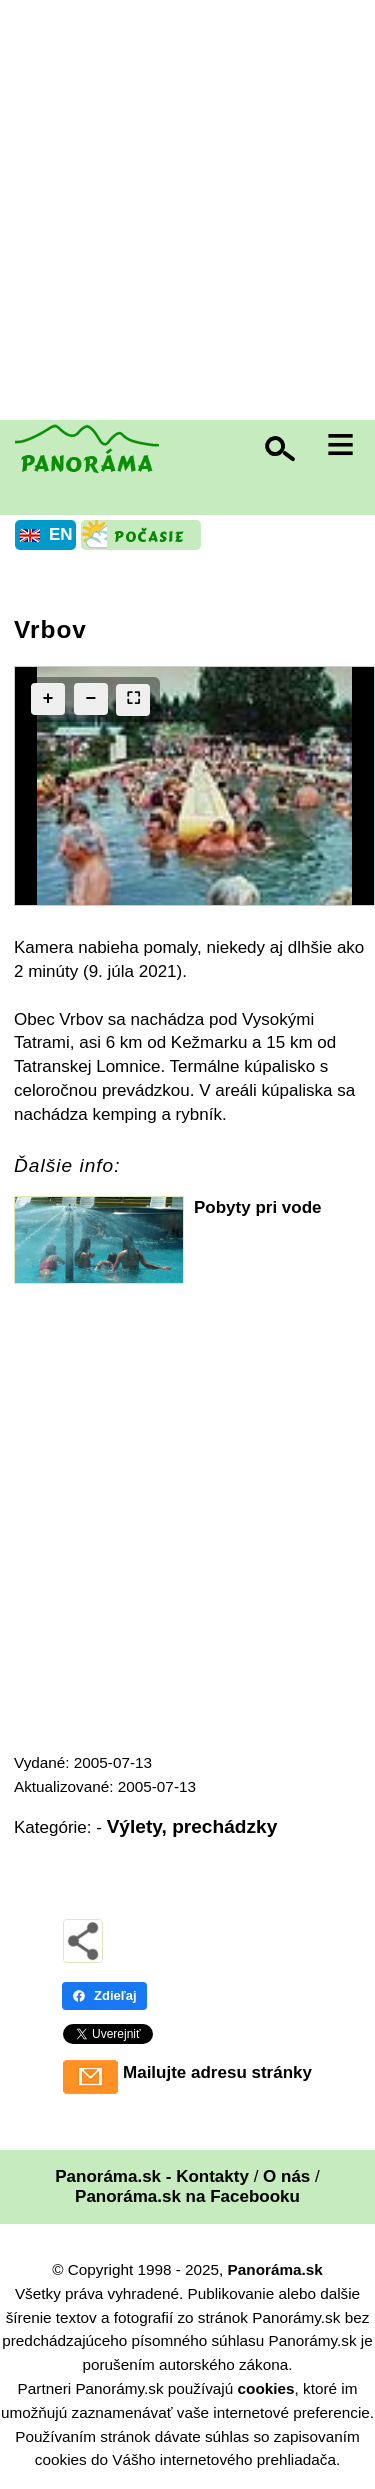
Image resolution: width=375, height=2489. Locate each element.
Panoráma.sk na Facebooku (187, 2196)
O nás (286, 2176)
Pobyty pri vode (258, 1207)
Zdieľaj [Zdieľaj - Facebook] (104, 1995)
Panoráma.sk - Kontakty (152, 2176)
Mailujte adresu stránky (217, 2072)
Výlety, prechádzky (192, 1826)
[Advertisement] (187, 212)
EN (61, 534)
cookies (266, 2388)
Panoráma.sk (275, 2269)
